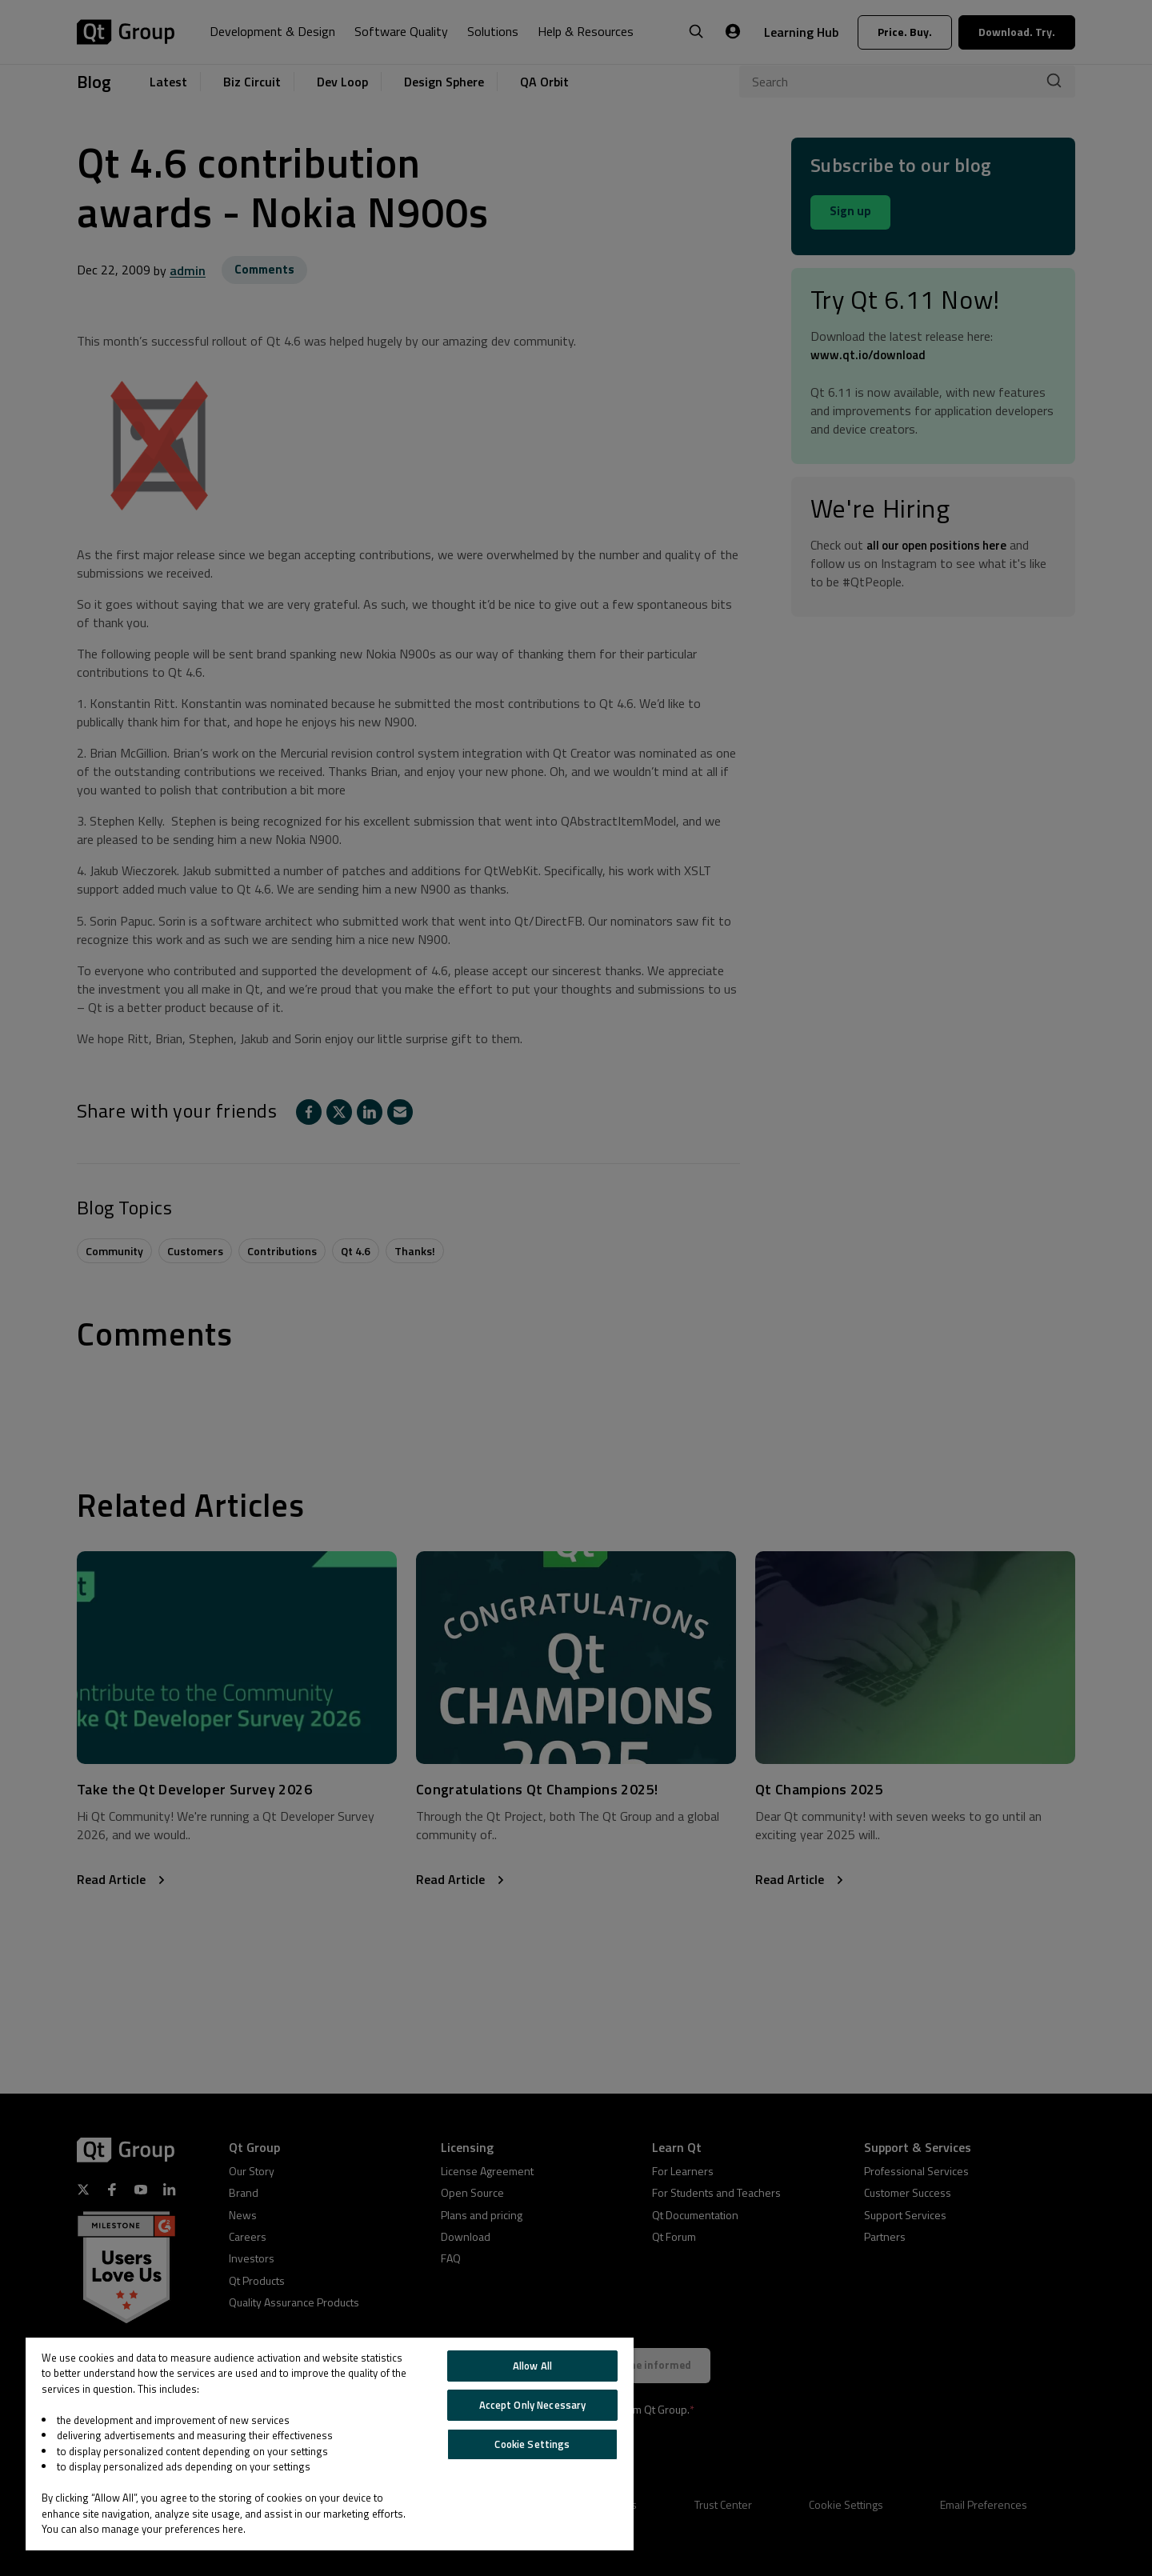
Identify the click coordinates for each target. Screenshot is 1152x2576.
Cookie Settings (532, 2444)
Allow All (532, 2366)
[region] (330, 2444)
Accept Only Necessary (532, 2405)
